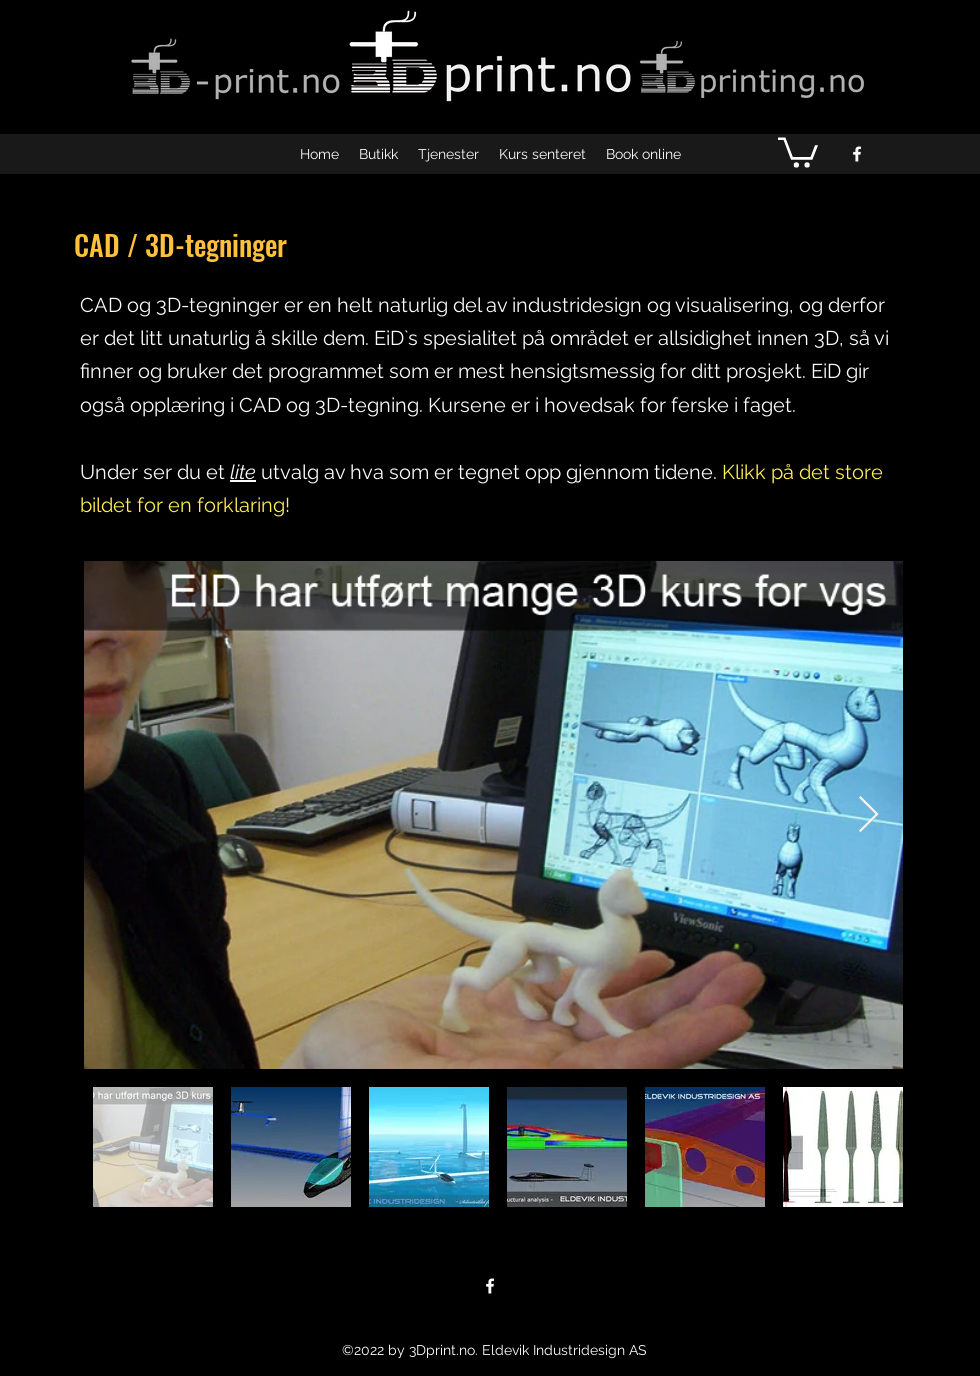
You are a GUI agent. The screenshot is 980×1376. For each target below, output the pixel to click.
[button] (798, 151)
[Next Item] (868, 815)
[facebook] (857, 154)
